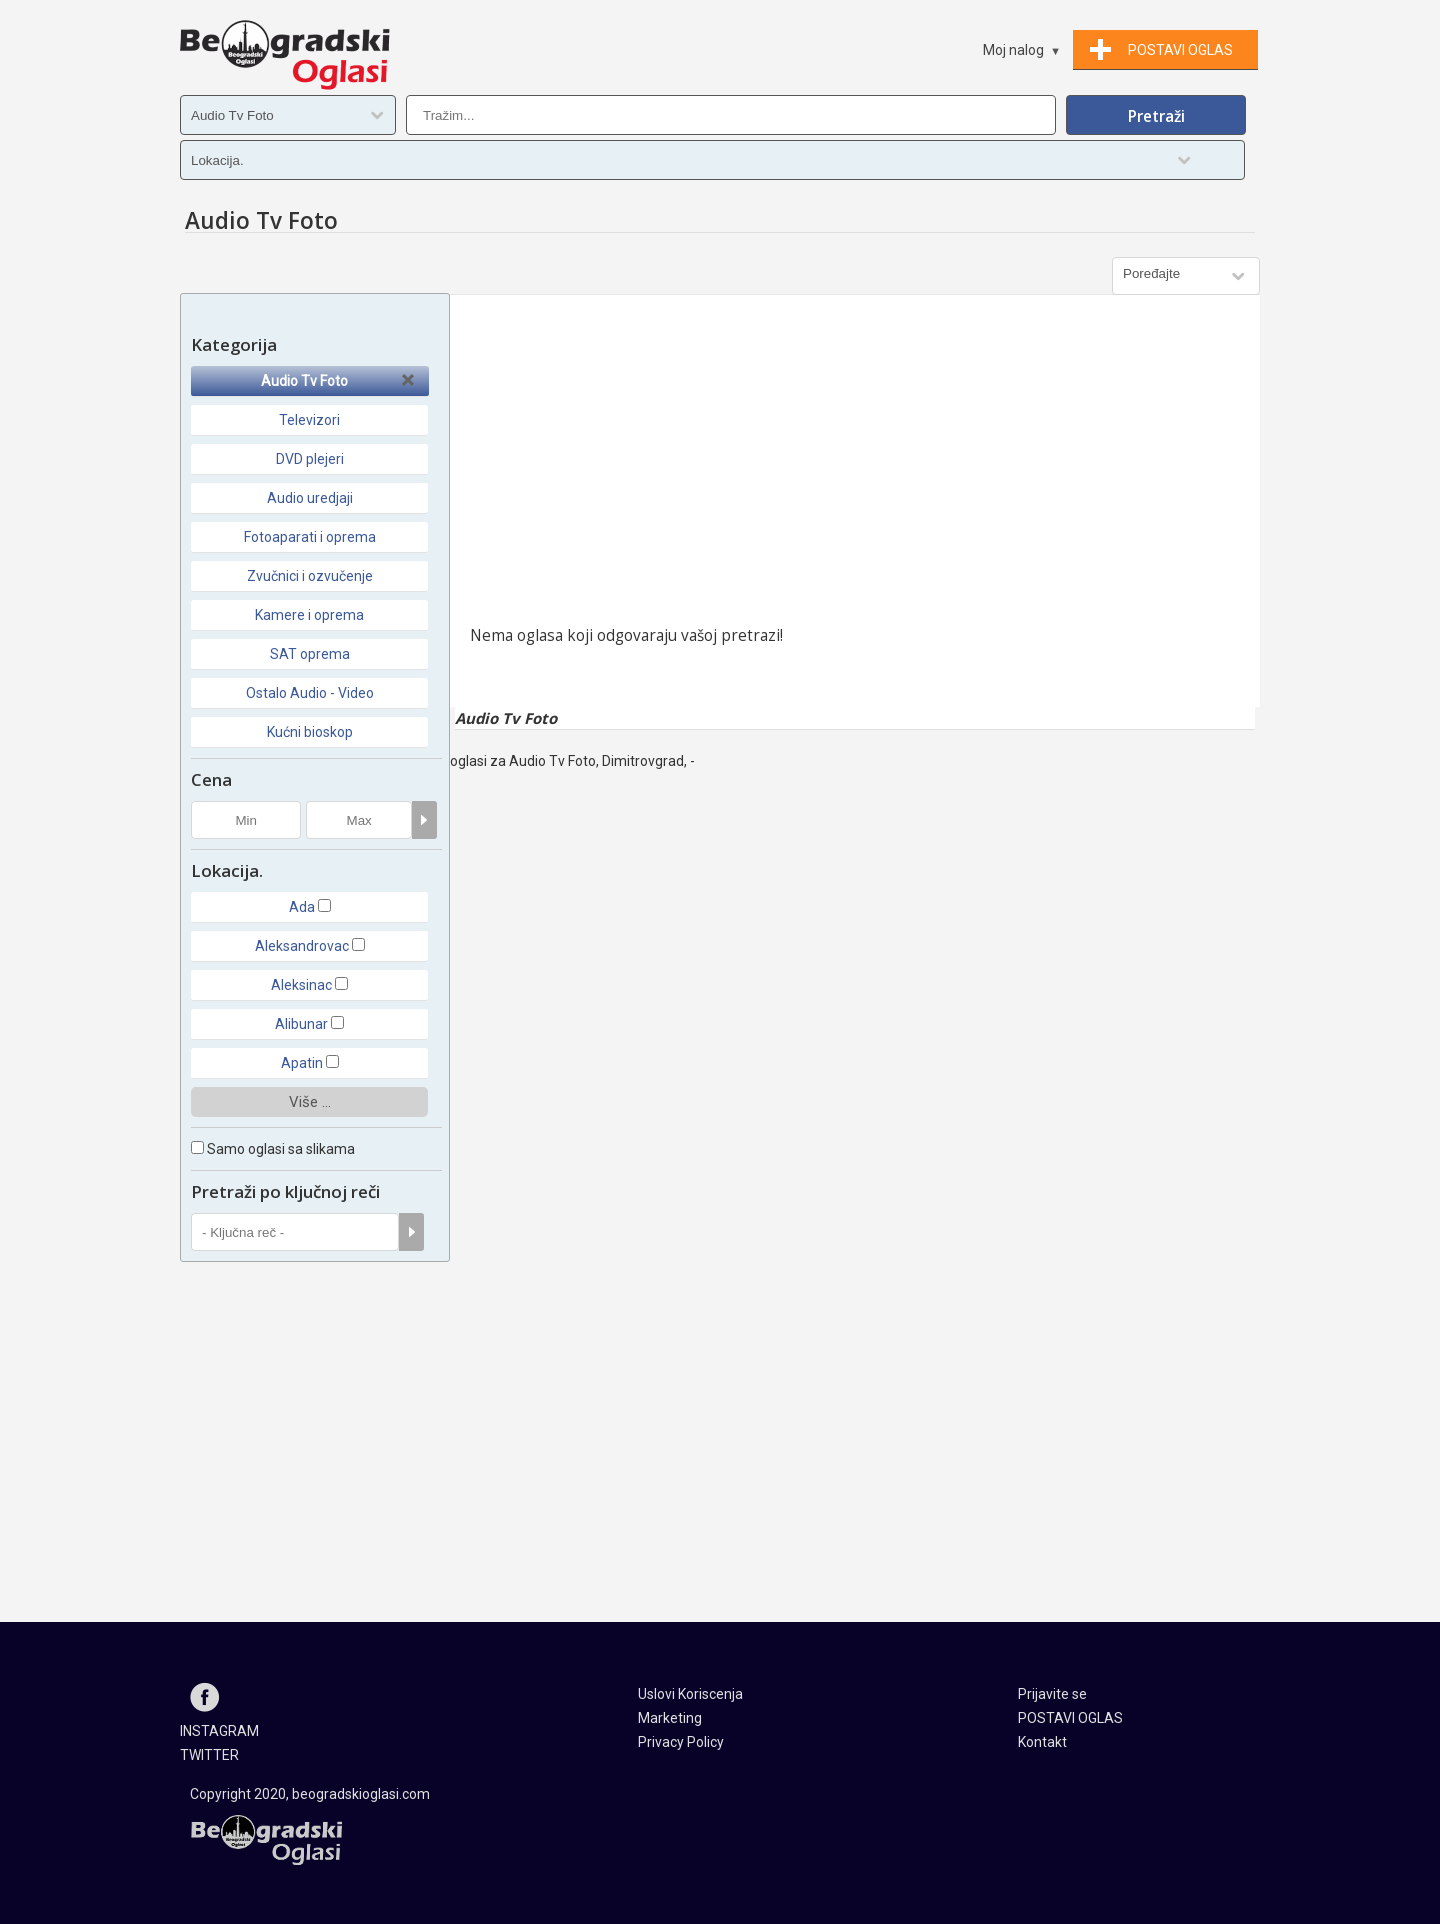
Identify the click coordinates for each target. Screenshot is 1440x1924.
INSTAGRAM (219, 1731)
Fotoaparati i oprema (310, 537)
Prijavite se (1052, 1694)
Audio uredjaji (310, 498)
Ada (302, 907)
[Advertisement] (855, 465)
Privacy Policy (681, 1742)
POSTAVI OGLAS (1070, 1718)
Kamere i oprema (309, 615)
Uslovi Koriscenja (690, 1694)
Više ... (310, 1102)
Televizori (309, 420)
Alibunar (301, 1024)
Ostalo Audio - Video (310, 693)
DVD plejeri (310, 459)
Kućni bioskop (310, 732)
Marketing (670, 1718)
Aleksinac (301, 985)
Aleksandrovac (302, 946)
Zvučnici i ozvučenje (310, 576)
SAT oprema (310, 654)
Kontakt (1042, 1742)
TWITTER (209, 1755)
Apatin (302, 1063)
